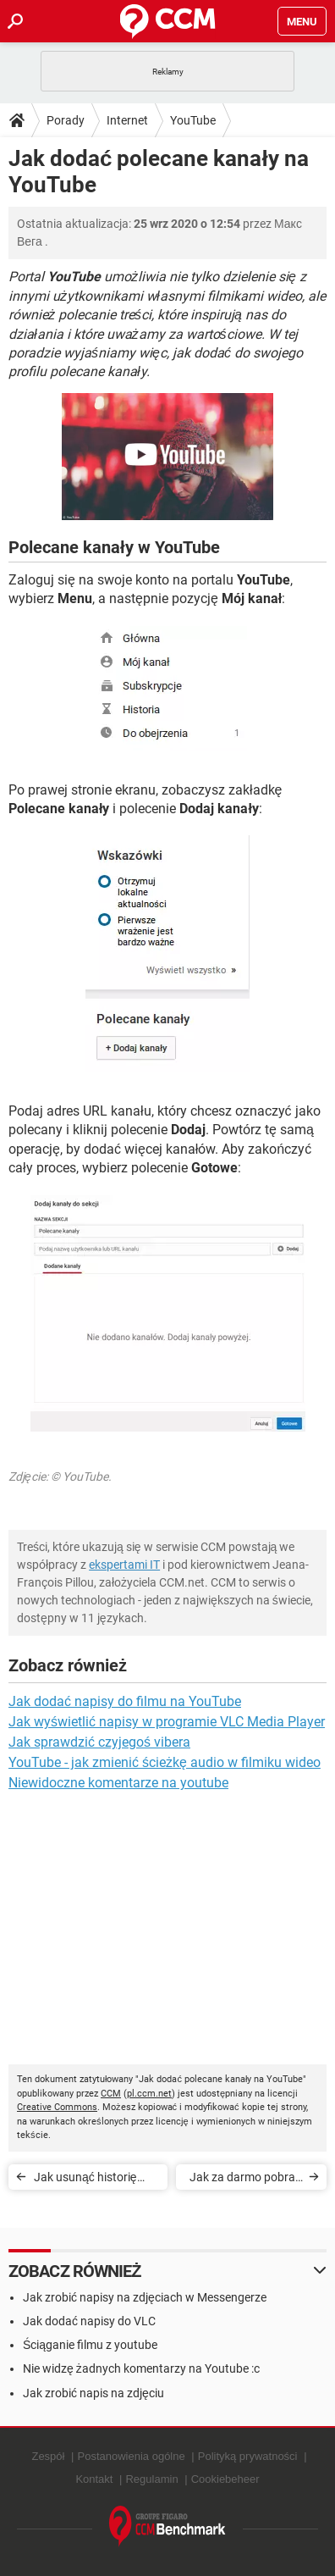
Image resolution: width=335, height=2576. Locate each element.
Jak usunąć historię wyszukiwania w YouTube (85, 2180)
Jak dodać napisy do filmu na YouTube (124, 1701)
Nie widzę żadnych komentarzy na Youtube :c (141, 2368)
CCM (111, 2093)
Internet (127, 120)
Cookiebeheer (225, 2479)
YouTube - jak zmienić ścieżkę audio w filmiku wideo (164, 1762)
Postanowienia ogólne (131, 2456)
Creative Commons (57, 2107)
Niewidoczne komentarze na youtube (118, 1783)
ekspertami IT (124, 1564)
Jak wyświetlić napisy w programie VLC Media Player (166, 1722)
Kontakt (94, 2479)
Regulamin (151, 2479)
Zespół (47, 2456)
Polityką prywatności (248, 2456)
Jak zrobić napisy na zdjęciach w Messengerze (144, 2297)
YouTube (193, 120)
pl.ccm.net (149, 2093)
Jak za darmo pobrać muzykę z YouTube (245, 2180)
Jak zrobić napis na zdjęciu (93, 2393)
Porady (66, 120)
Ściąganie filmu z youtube (90, 2345)
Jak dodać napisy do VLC (89, 2321)
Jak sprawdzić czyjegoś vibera (99, 1742)
